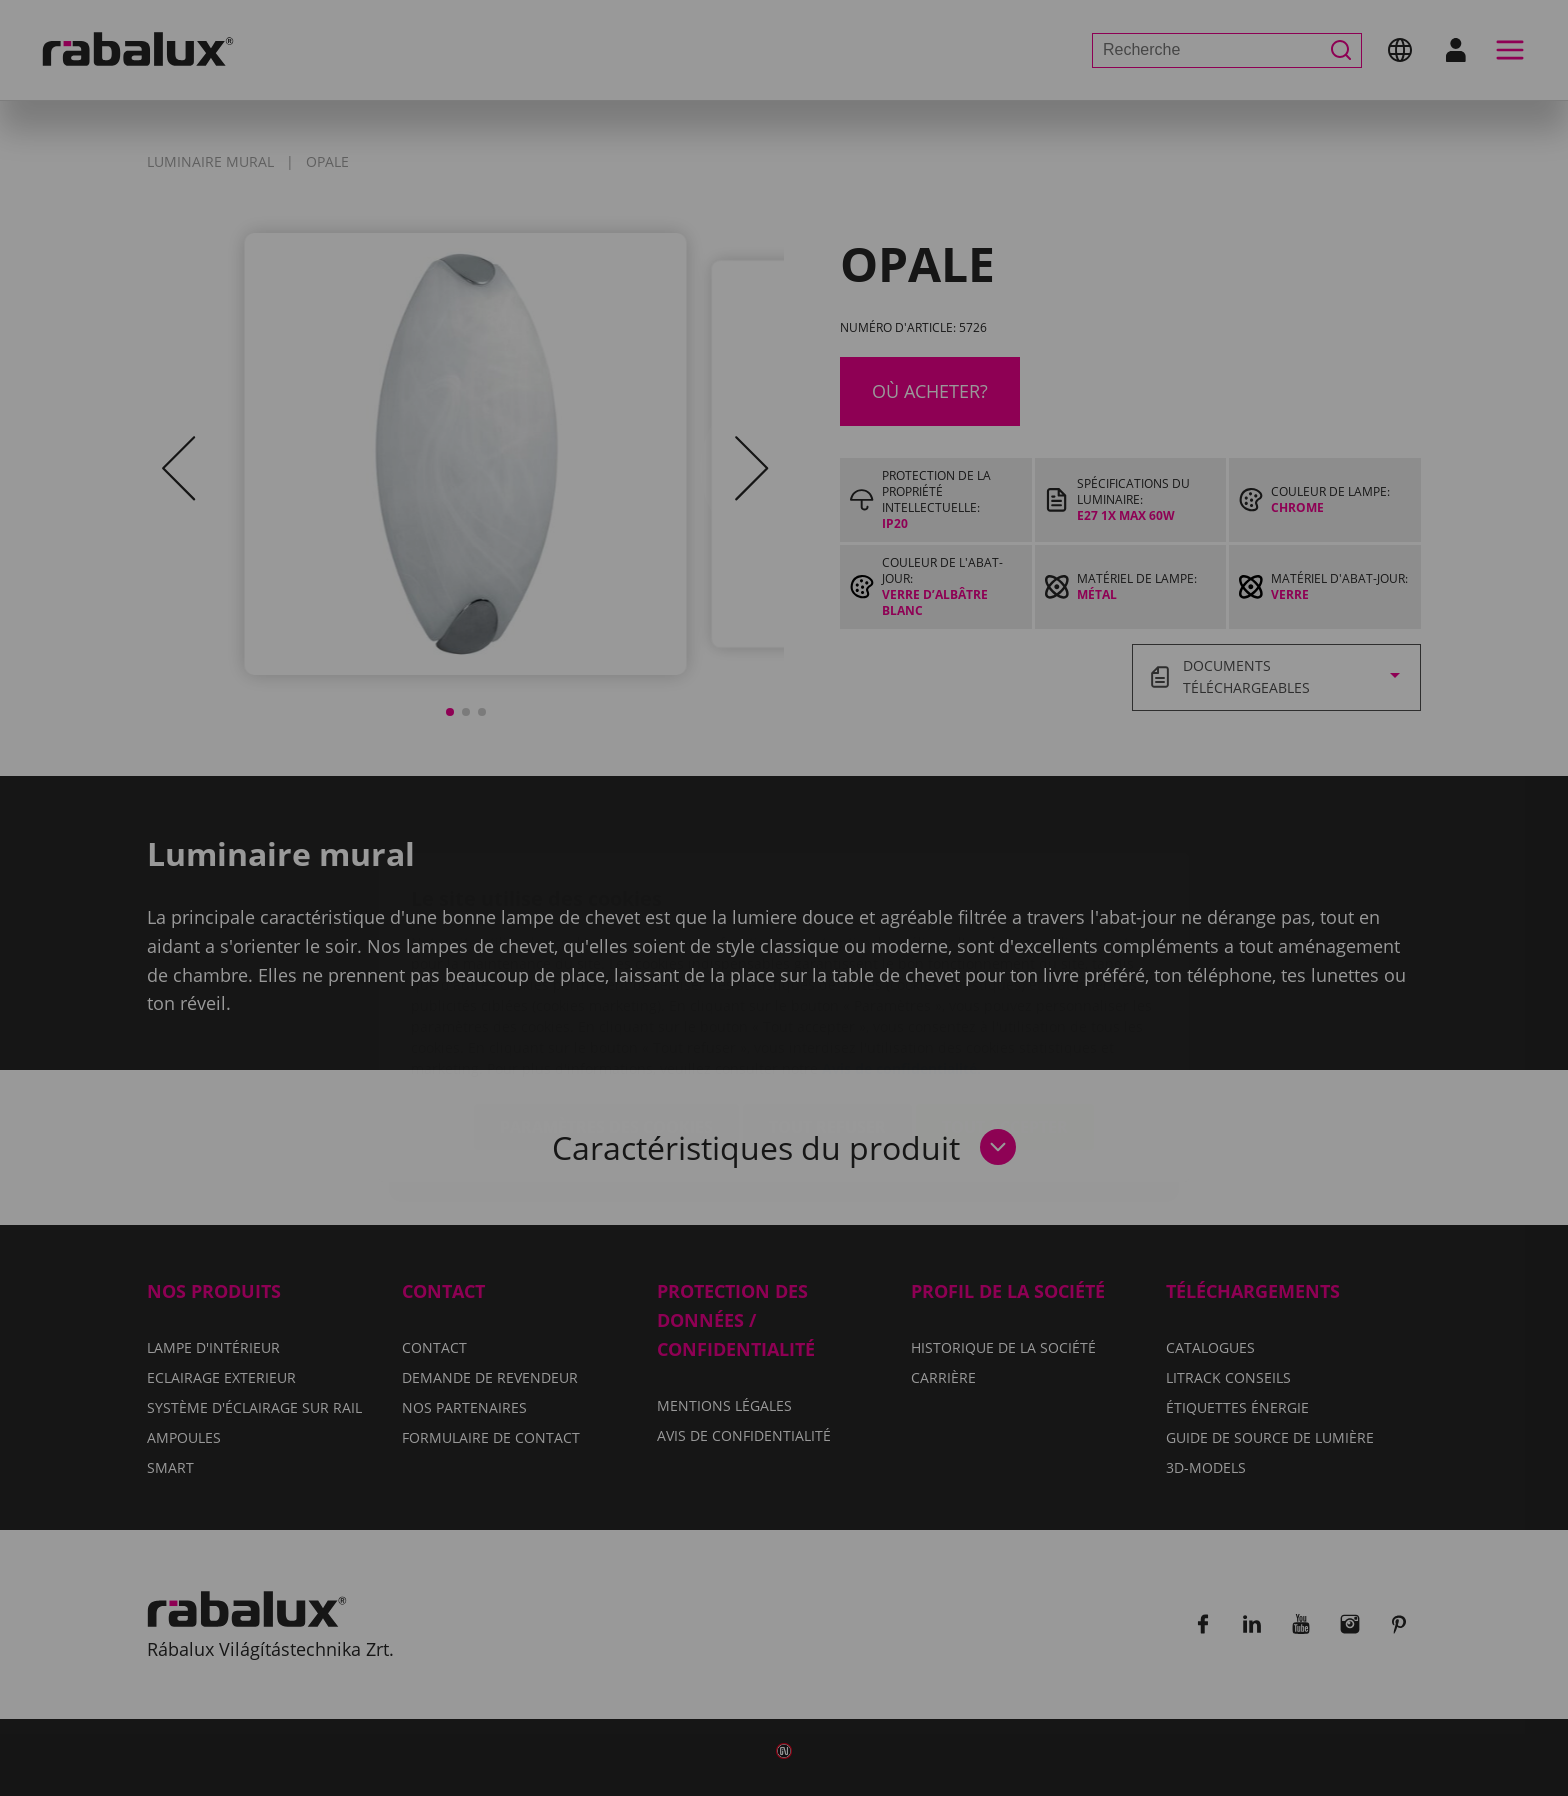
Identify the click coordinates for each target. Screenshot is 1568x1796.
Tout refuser (827, 1008)
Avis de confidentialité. (901, 949)
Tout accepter (1005, 1008)
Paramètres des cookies (606, 1008)
